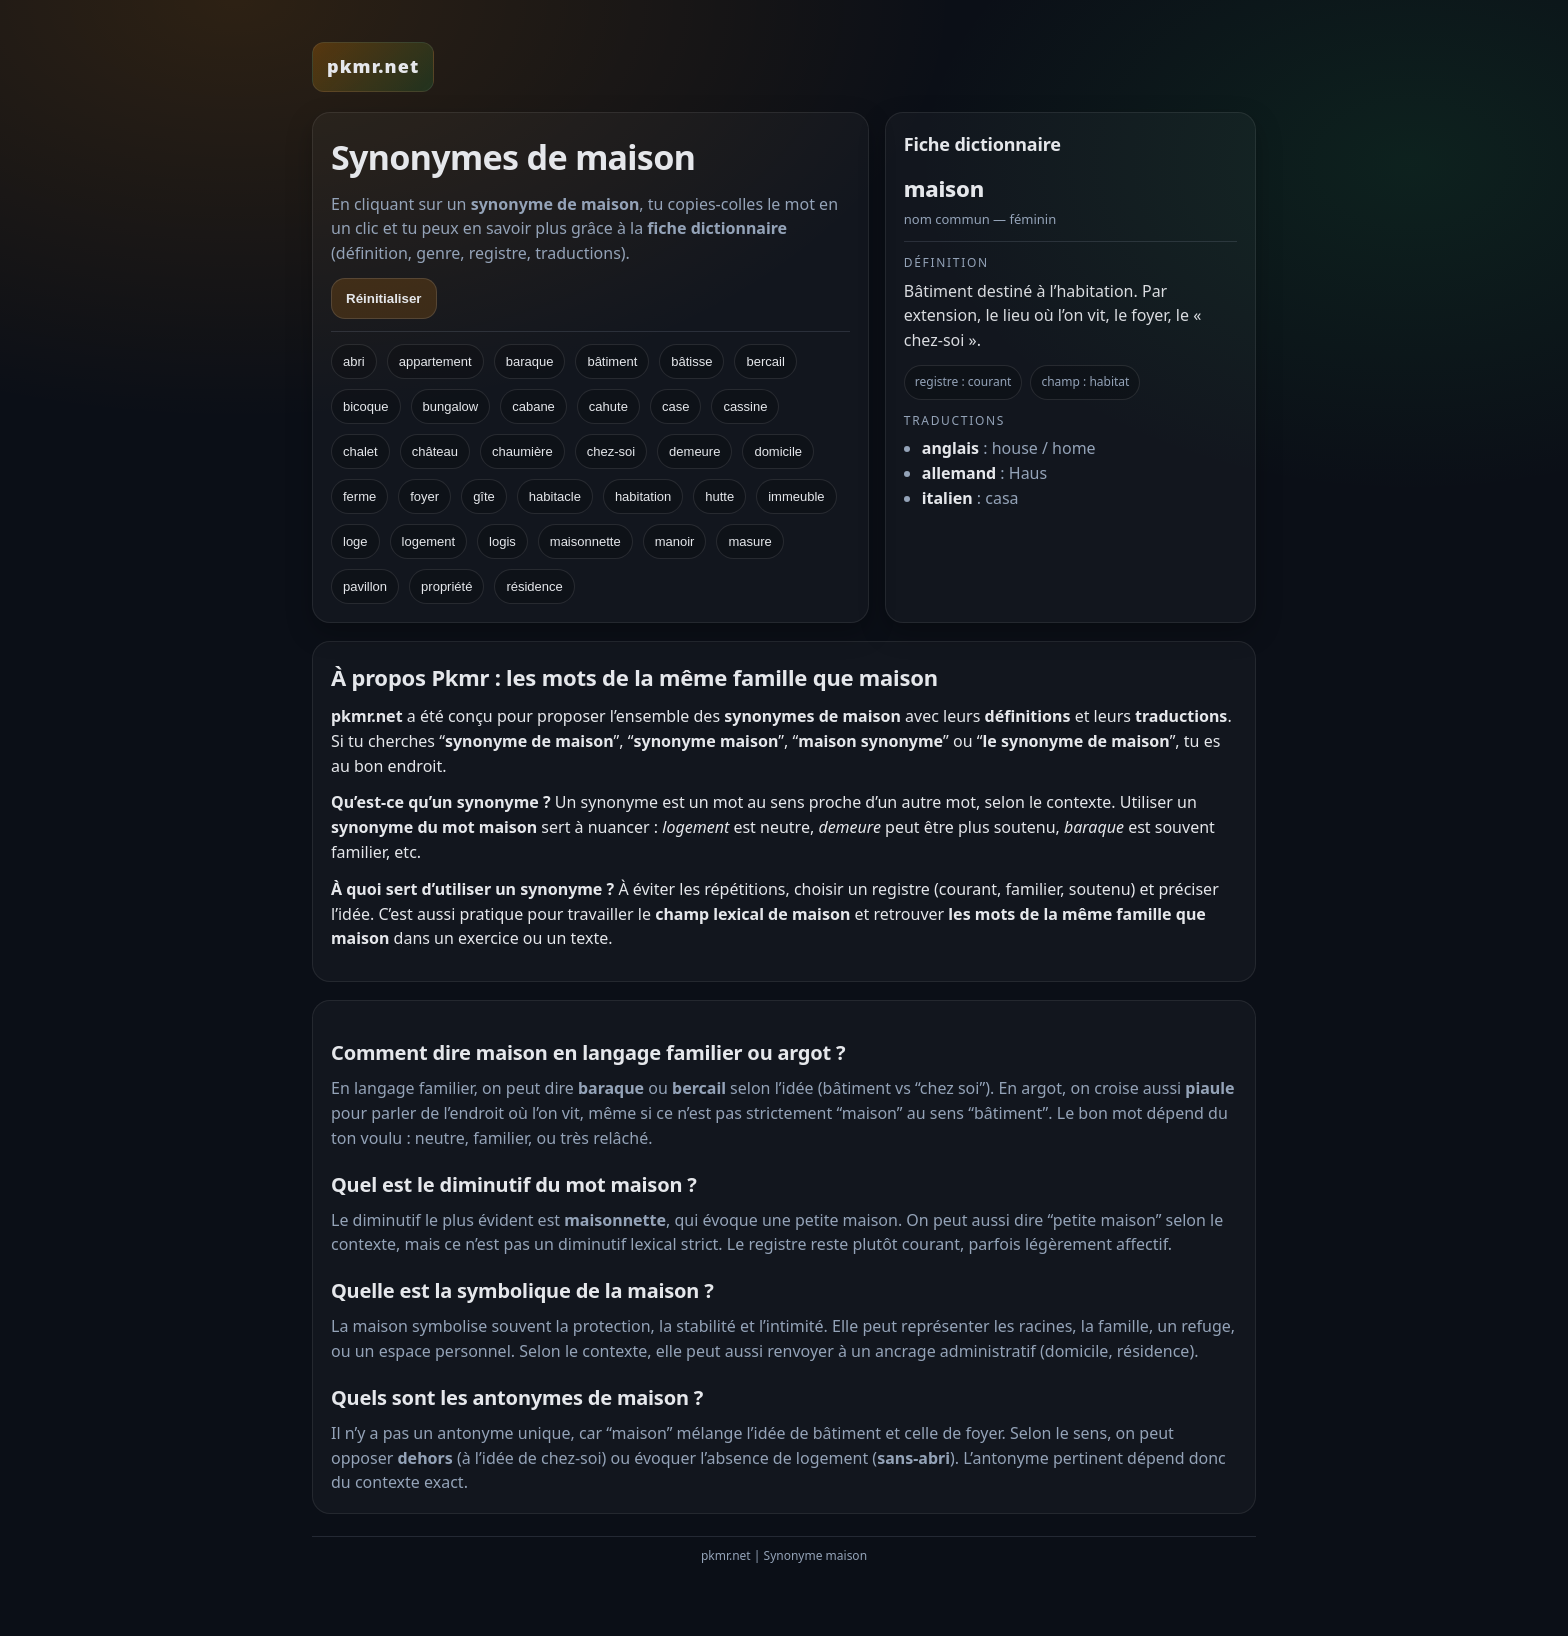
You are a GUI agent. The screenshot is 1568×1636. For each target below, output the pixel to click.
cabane (533, 406)
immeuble (796, 496)
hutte (719, 496)
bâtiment (612, 361)
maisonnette (585, 541)
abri (354, 361)
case (675, 406)
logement (428, 541)
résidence (534, 586)
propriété (446, 586)
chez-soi (611, 451)
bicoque (366, 406)
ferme (359, 496)
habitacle (555, 496)
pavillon (365, 586)
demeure (694, 451)
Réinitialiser (384, 298)
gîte (484, 496)
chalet (360, 451)
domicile (778, 451)
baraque (530, 361)
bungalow (451, 406)
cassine (745, 406)
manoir (675, 541)
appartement (435, 361)
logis (502, 541)
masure (749, 541)
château (435, 451)
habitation (643, 496)
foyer (424, 496)
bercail (765, 361)
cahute (608, 406)
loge (355, 541)
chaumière (522, 451)
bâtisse (691, 361)
